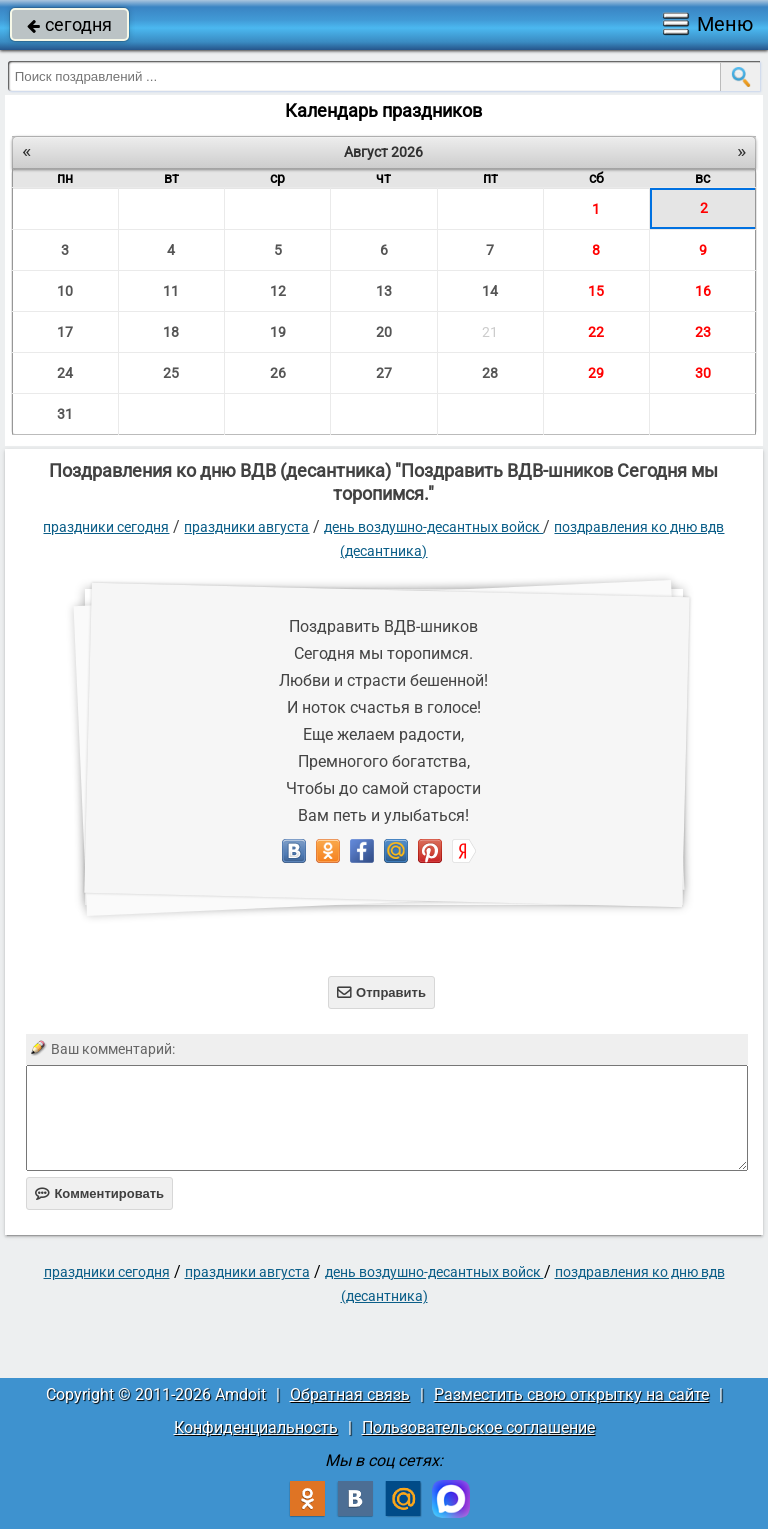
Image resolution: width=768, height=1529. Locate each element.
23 (703, 332)
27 (384, 373)
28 (490, 373)
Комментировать (99, 1193)
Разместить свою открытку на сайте (571, 1394)
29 (596, 373)
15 (596, 291)
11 (171, 291)
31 (65, 414)
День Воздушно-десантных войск (433, 527)
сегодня (69, 24)
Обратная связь (350, 1394)
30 (703, 373)
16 (703, 291)
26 (278, 373)
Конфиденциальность (256, 1427)
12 (278, 291)
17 (65, 332)
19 (278, 332)
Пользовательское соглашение (478, 1427)
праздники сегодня (106, 527)
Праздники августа (246, 527)
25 (171, 373)
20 (384, 332)
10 (65, 291)
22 (596, 332)
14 (490, 291)
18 (171, 332)
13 (384, 291)
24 (65, 373)
